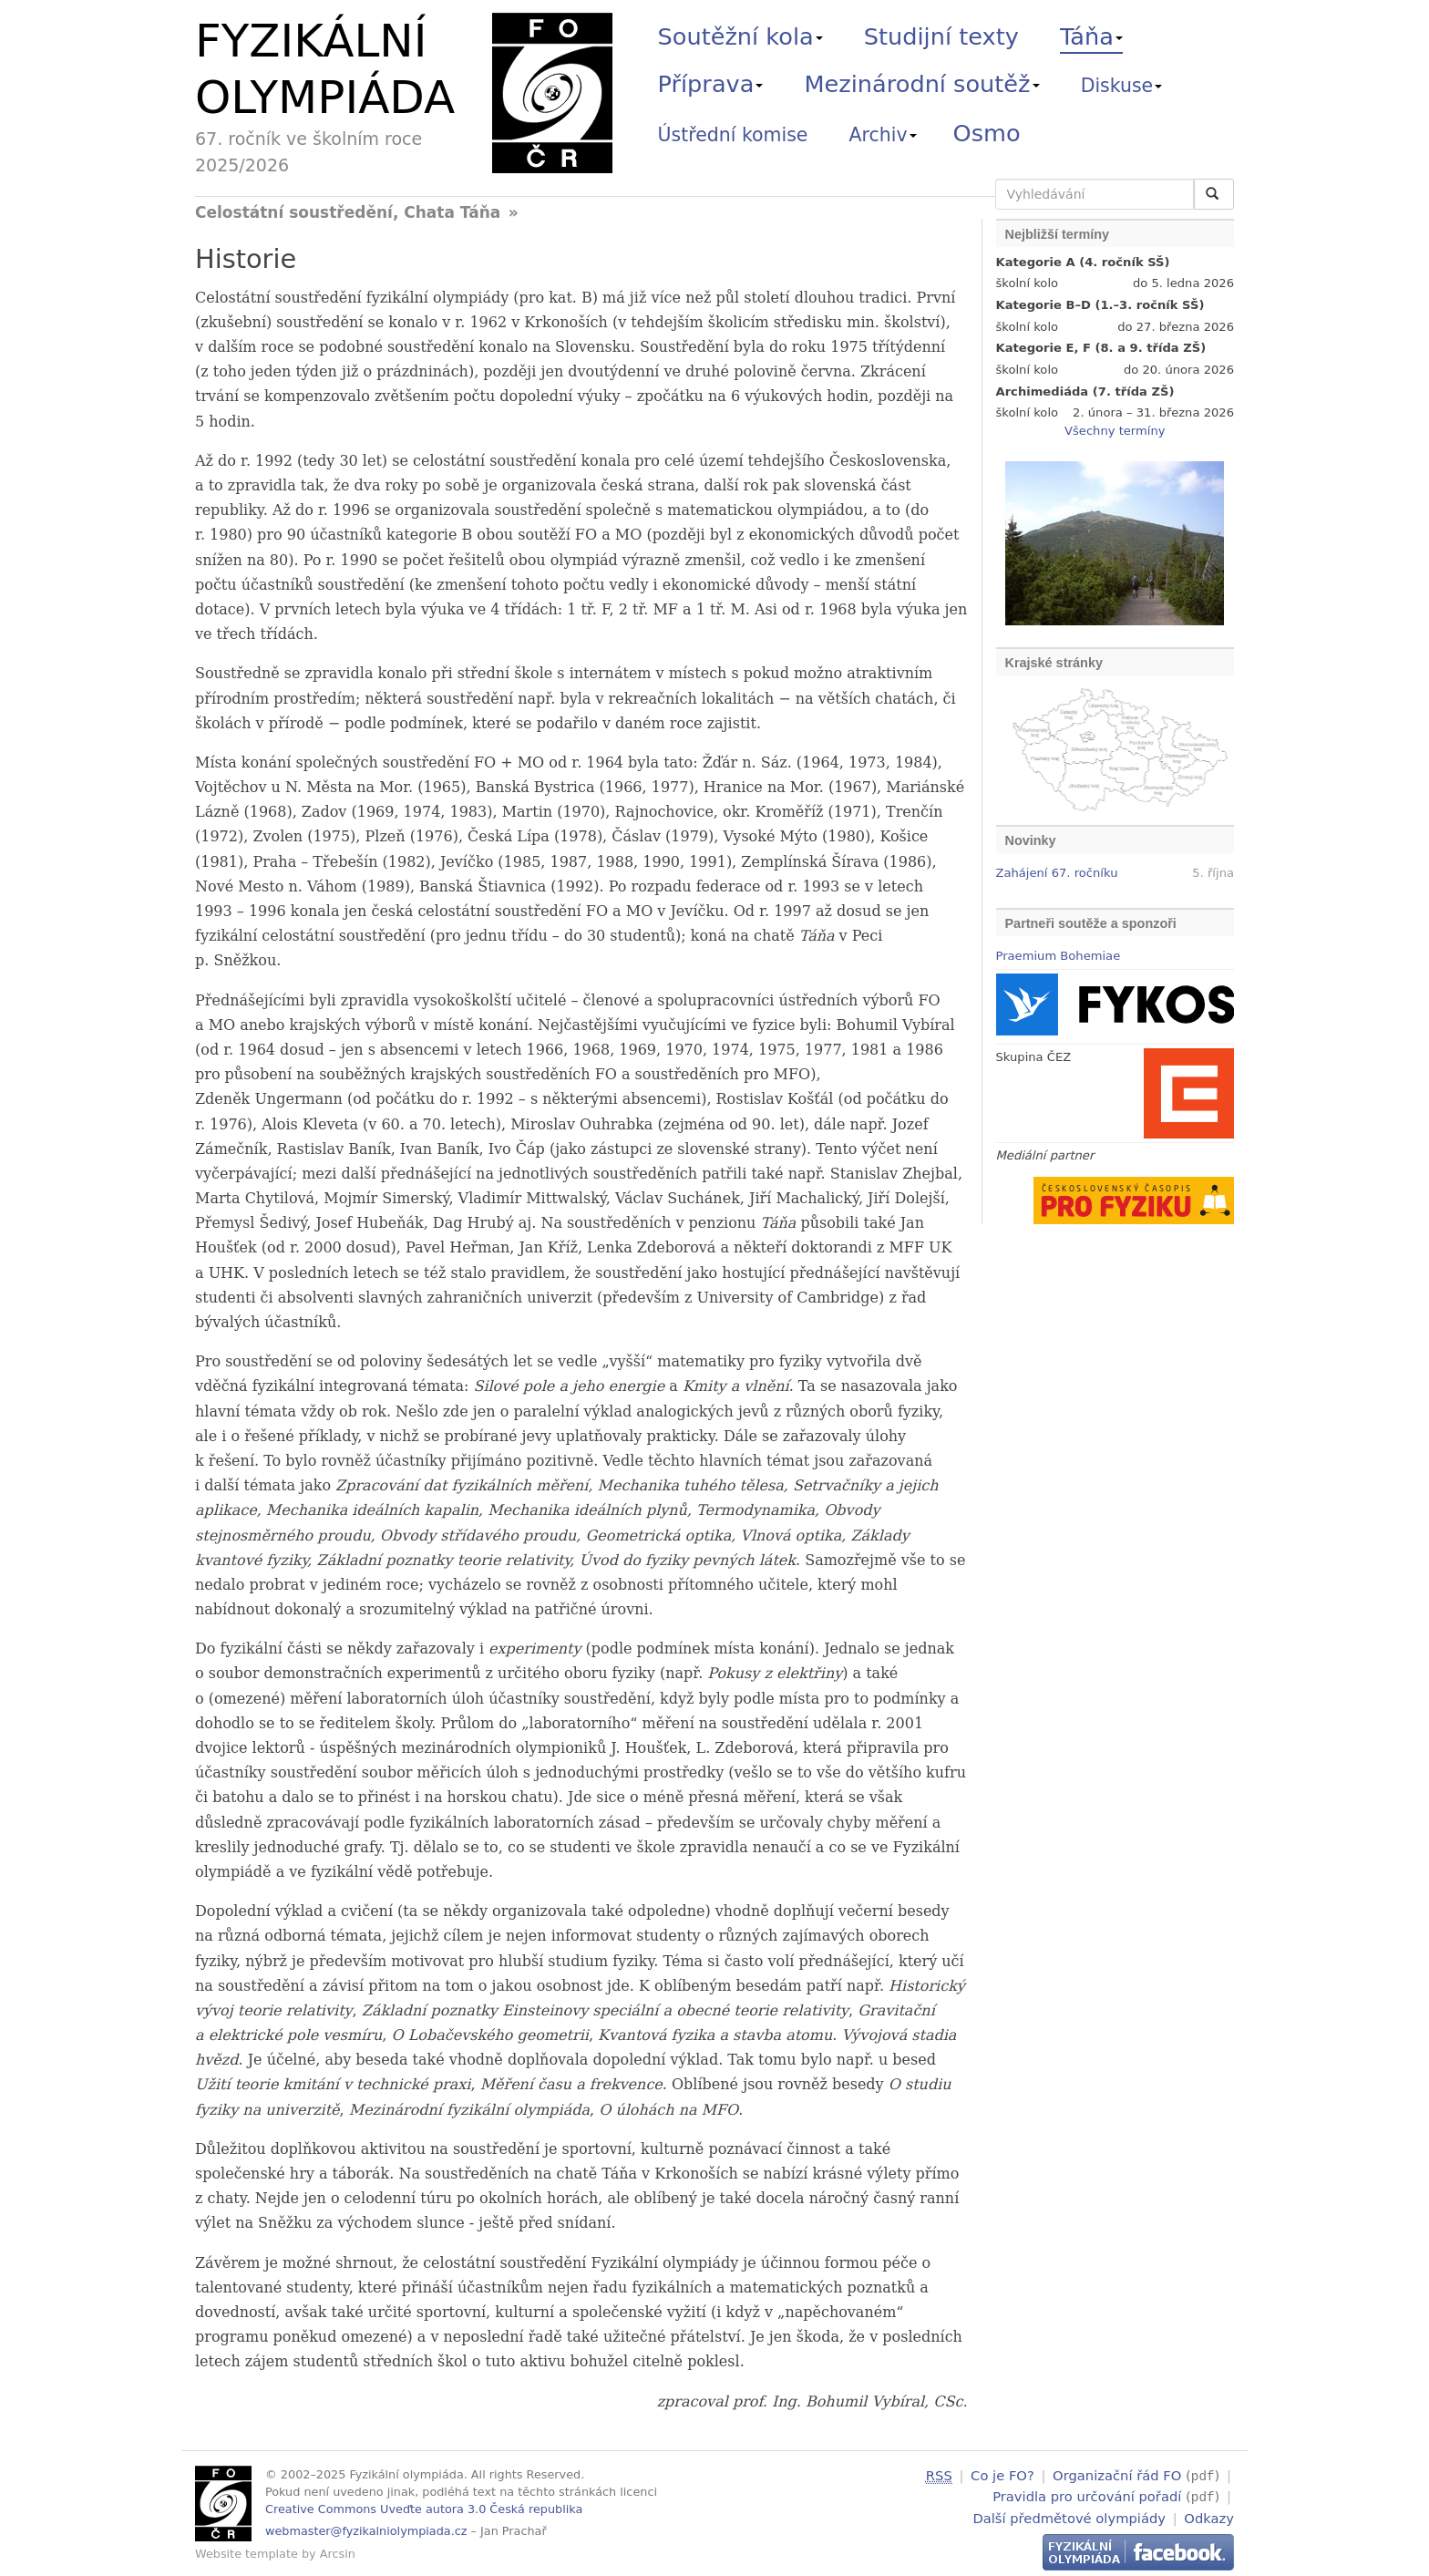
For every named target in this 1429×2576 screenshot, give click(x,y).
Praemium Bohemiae (1058, 956)
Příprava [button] (711, 84)
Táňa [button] (1091, 36)
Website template (246, 2554)
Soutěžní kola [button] (740, 36)
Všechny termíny (1114, 431)
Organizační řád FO (1117, 2475)
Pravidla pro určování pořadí (1086, 2495)
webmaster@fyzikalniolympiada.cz (366, 2531)
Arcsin (337, 2554)
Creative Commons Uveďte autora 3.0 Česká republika (423, 2509)
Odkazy (1209, 2515)
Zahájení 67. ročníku (1057, 873)
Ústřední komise (733, 135)
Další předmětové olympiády (1069, 2515)
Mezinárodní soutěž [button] (922, 84)
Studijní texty (941, 36)
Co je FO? (1002, 2475)
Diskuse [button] (1122, 86)
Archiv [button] (883, 135)
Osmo (987, 133)
